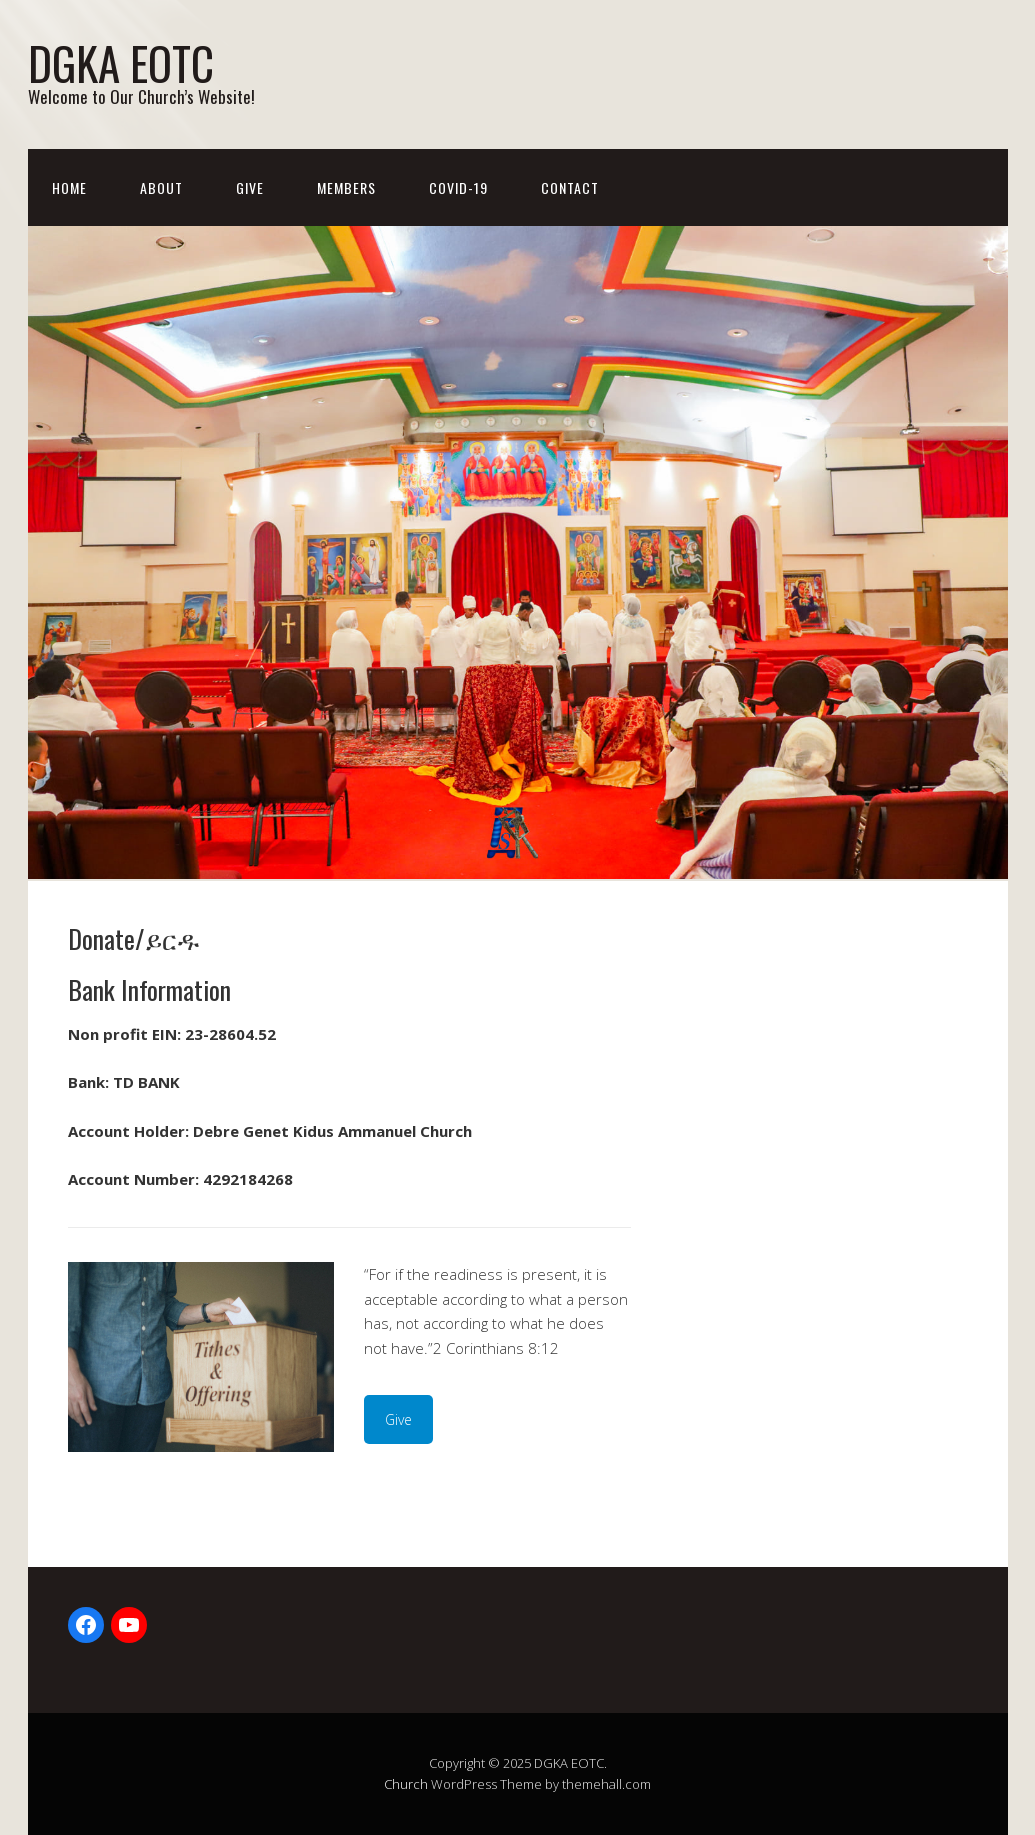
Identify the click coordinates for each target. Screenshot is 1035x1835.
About (161, 187)
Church (406, 1784)
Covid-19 (458, 187)
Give (250, 187)
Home (69, 187)
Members (346, 187)
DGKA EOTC (121, 62)
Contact (570, 187)
